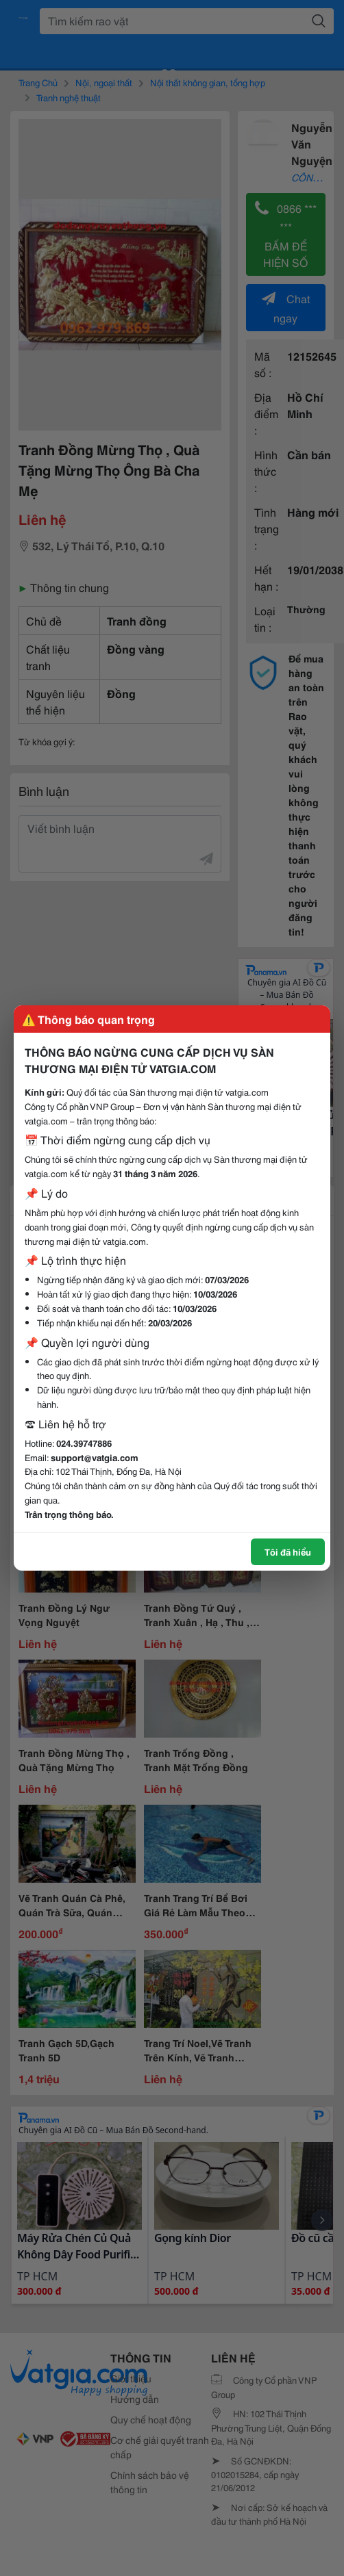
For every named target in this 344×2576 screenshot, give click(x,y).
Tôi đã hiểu (288, 1551)
